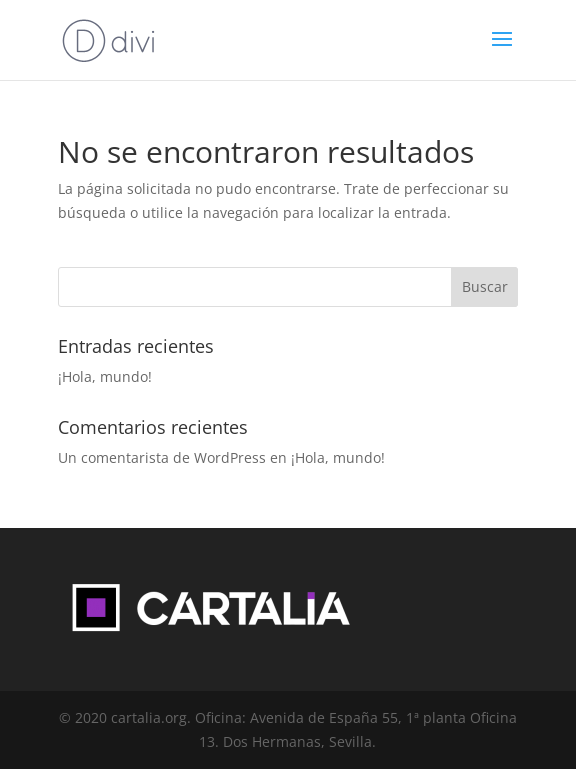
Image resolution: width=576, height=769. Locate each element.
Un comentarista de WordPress (162, 457)
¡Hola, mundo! (105, 376)
